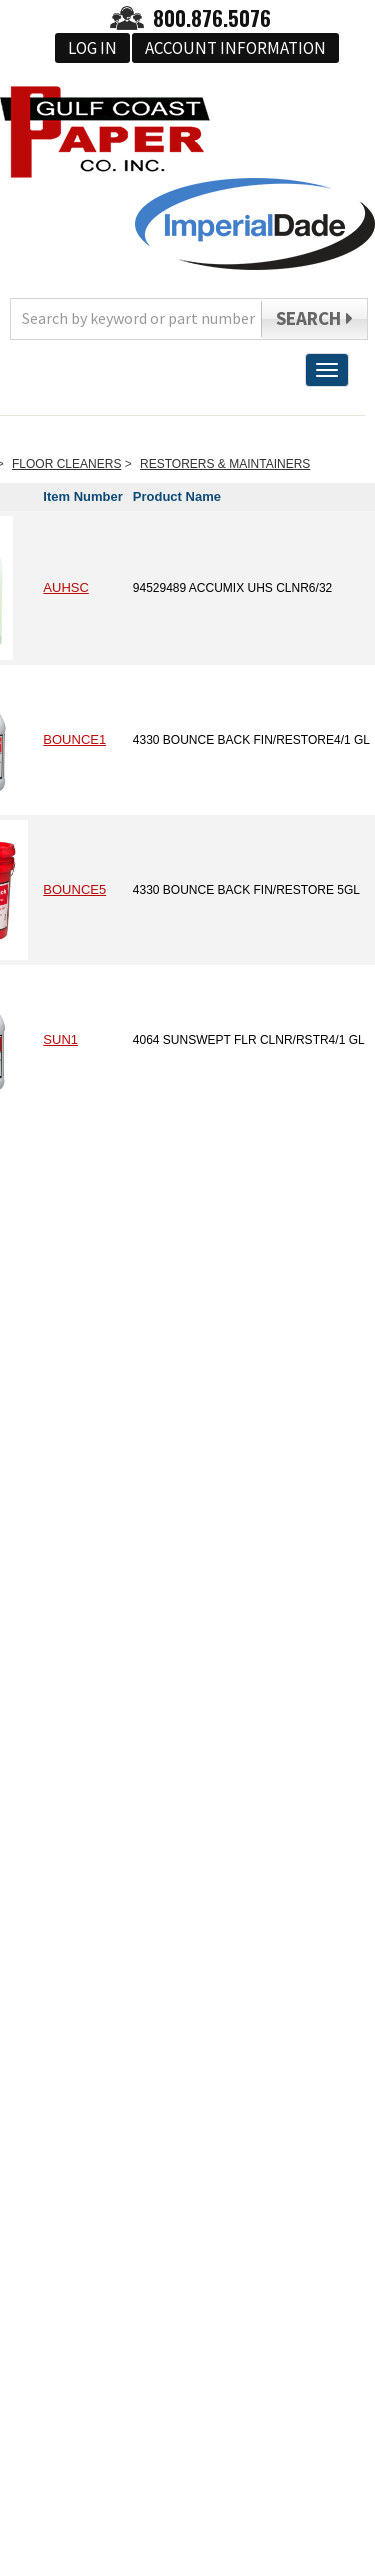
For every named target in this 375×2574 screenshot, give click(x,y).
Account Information (235, 48)
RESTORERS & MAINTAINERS (225, 464)
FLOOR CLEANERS (66, 464)
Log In (92, 48)
